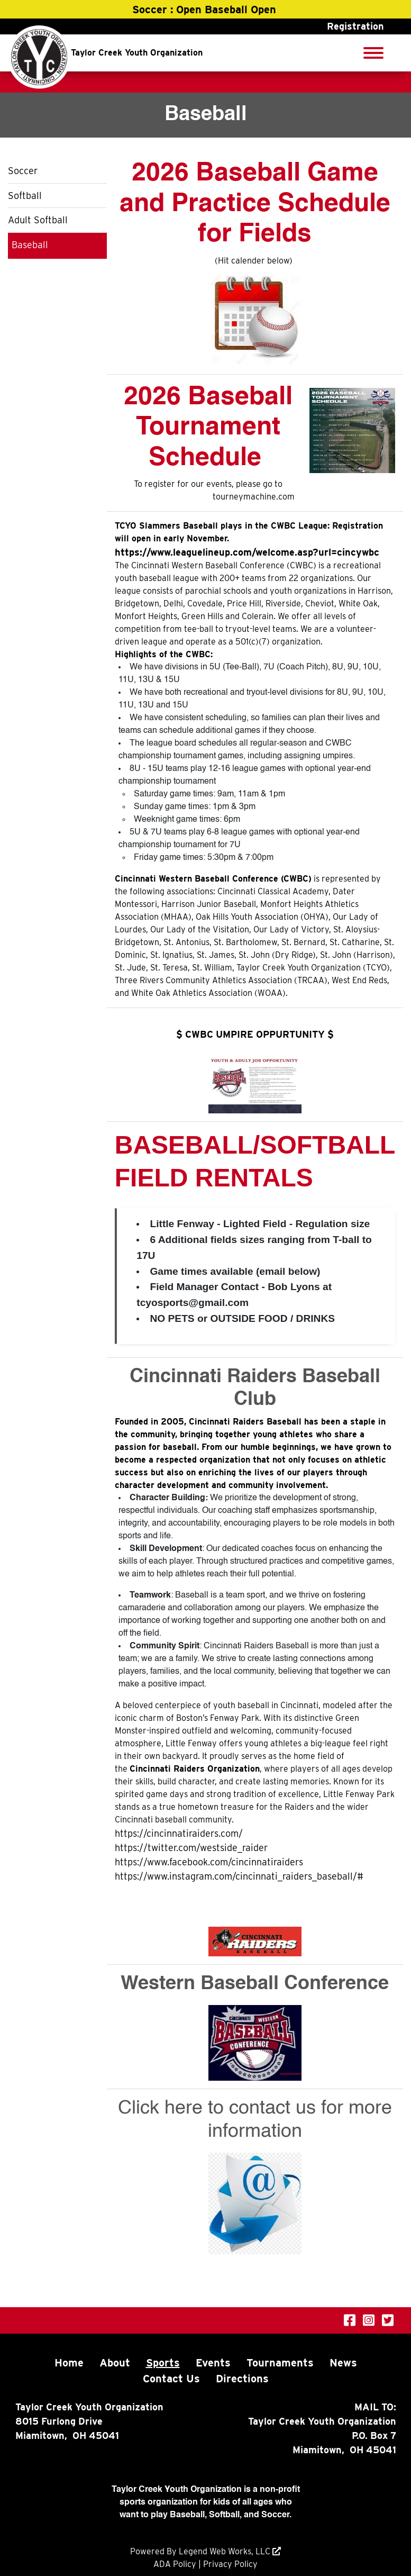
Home (69, 2362)
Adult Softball (38, 219)
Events (213, 2362)
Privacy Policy (230, 2564)
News (343, 2362)
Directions (242, 2378)
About (114, 2362)
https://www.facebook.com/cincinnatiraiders (209, 1861)
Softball (25, 195)
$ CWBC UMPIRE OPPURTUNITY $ (255, 1034)
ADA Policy (174, 2564)
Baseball (30, 244)
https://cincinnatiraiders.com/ (179, 1833)
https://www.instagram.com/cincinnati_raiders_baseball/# (239, 1876)
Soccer (23, 170)
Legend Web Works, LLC (225, 2551)
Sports (163, 2362)
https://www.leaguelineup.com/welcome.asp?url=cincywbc (247, 552)
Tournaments (280, 2362)
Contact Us (171, 2378)
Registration (355, 26)
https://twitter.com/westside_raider (191, 1847)
